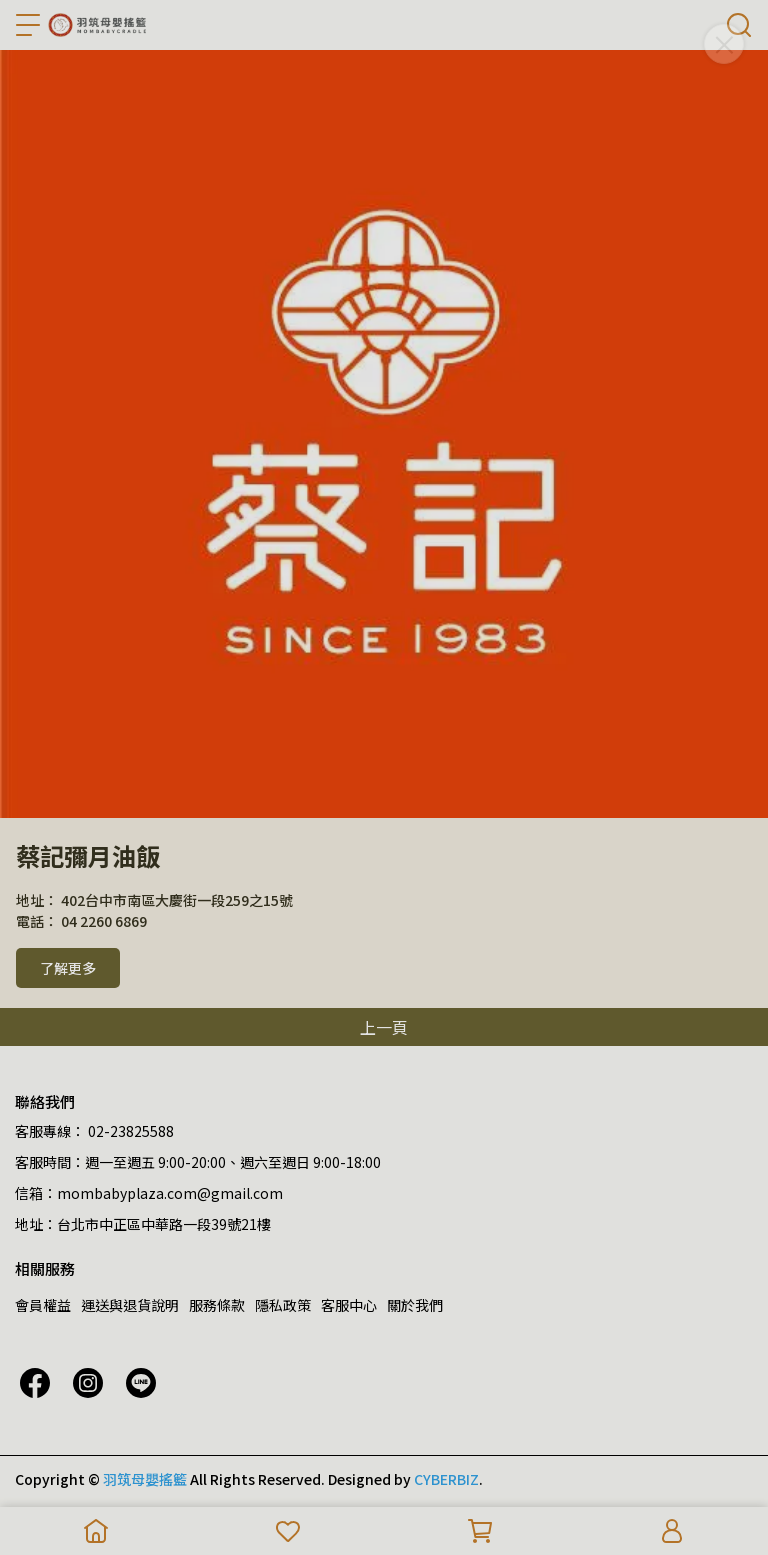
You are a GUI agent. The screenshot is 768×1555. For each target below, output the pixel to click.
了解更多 (68, 968)
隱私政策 (283, 1305)
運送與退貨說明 (130, 1305)
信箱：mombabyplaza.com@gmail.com (149, 1193)
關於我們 (415, 1305)
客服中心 (349, 1305)
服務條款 (217, 1305)
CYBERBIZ (446, 1479)
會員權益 (43, 1305)
